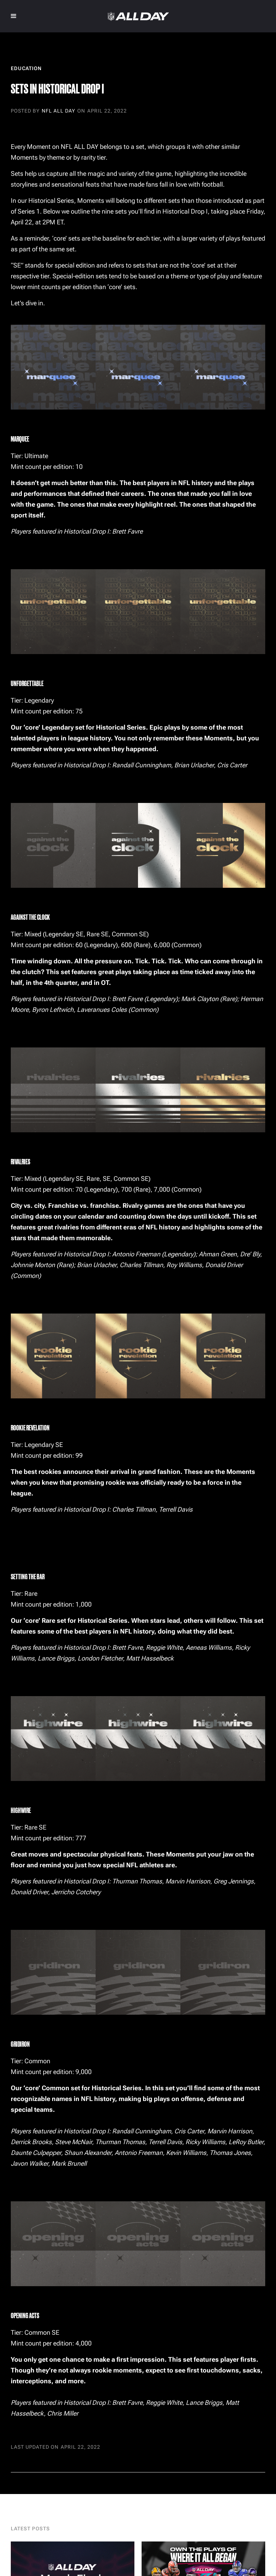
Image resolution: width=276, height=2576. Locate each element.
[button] (13, 16)
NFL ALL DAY (58, 111)
